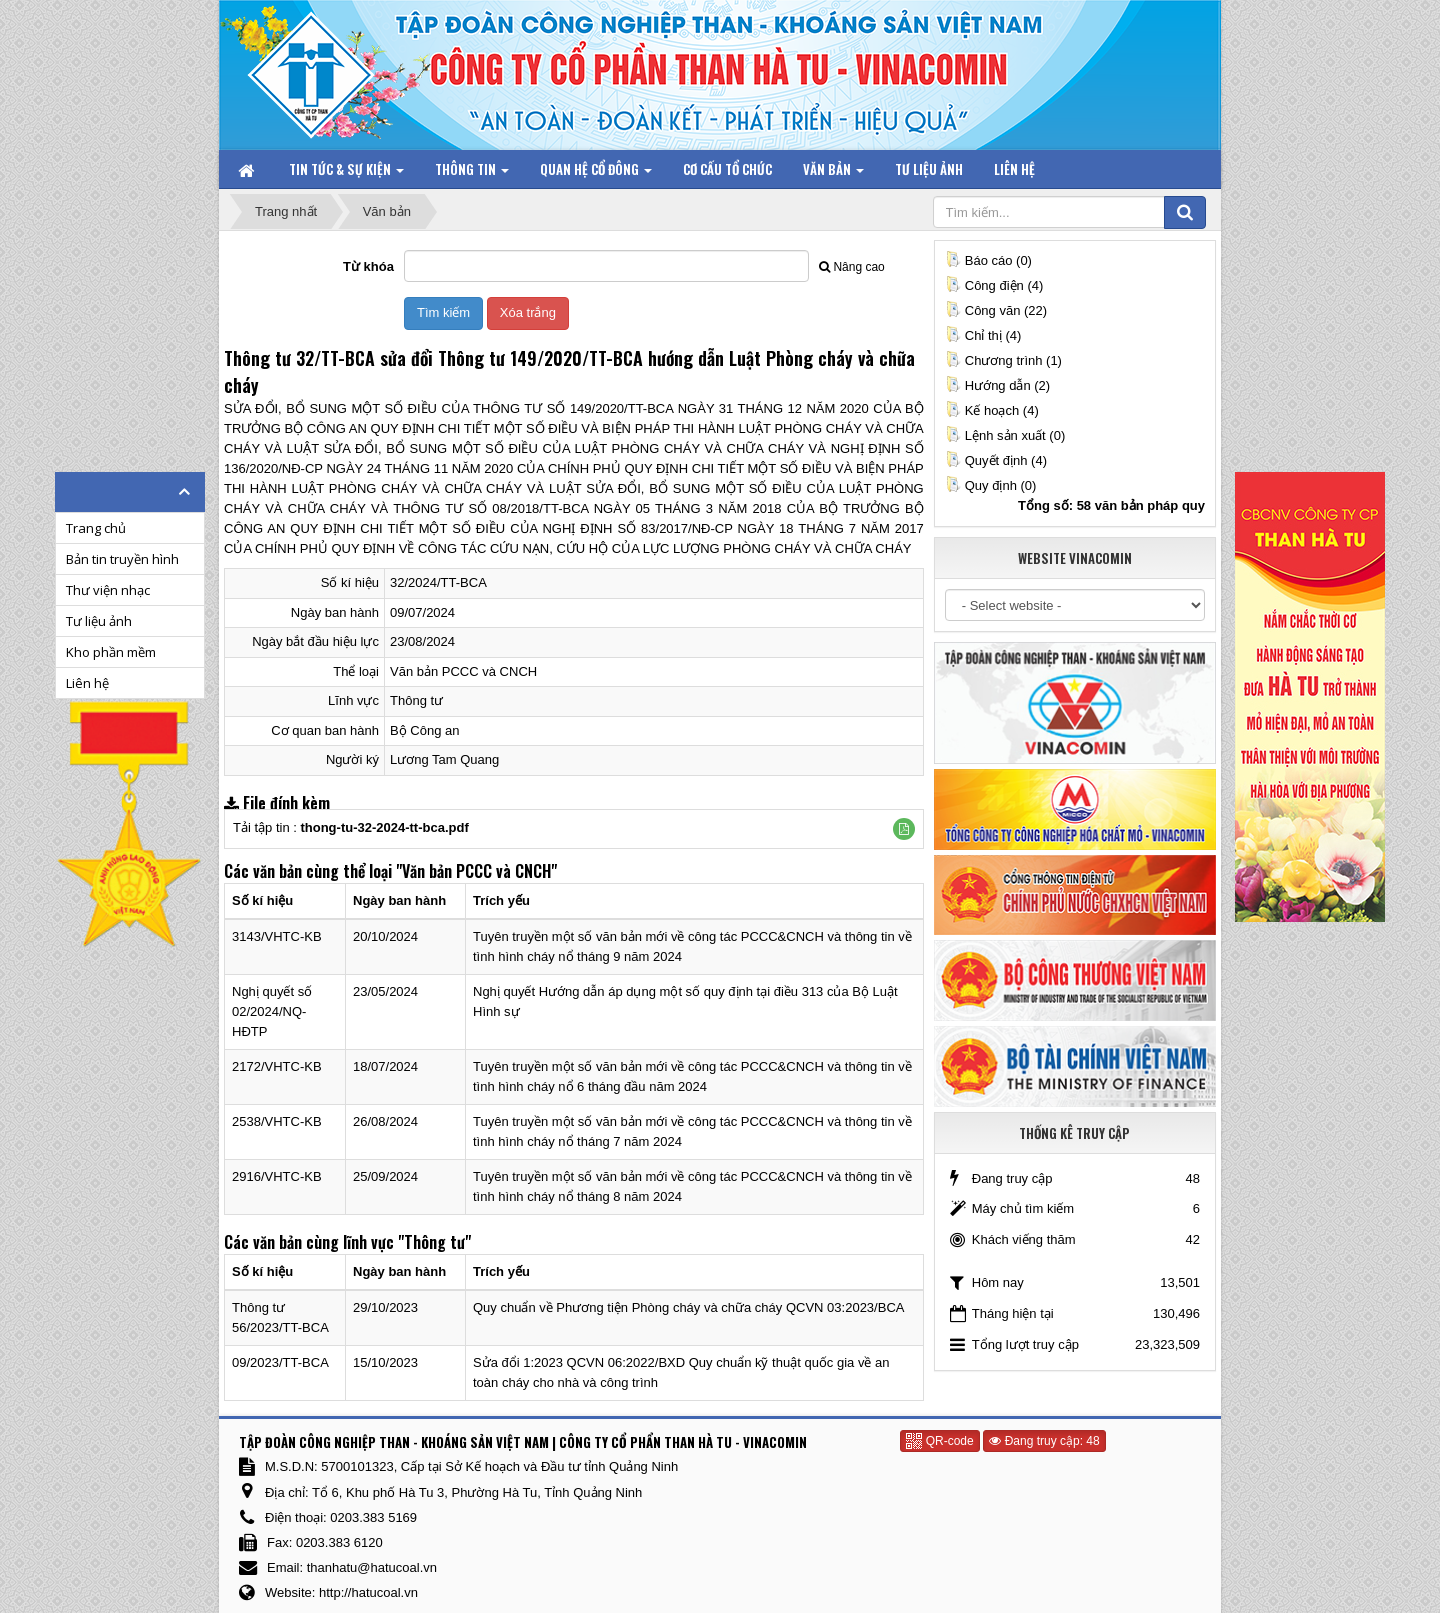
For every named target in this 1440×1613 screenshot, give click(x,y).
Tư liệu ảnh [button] (929, 169)
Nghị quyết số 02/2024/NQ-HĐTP (272, 1011)
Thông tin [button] (472, 173)
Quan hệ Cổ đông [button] (596, 173)
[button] (904, 829)
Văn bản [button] (833, 173)
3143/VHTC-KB (277, 936)
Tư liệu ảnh (99, 621)
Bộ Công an (424, 730)
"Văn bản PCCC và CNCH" (476, 871)
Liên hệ (87, 683)
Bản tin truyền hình (122, 559)
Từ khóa (368, 266)
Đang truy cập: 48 (1044, 1441)
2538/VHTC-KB (277, 1121)
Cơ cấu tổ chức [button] (727, 169)
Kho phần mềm (111, 652)
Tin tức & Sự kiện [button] (346, 173)
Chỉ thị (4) (983, 335)
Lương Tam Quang (444, 759)
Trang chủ (96, 528)
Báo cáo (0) (988, 260)
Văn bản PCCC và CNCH (463, 671)
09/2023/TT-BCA (280, 1362)
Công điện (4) (994, 285)
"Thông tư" (434, 1242)
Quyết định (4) (996, 460)
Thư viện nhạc (108, 590)
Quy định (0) (991, 485)
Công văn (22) (996, 310)
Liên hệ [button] (1014, 169)
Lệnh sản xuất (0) (1005, 435)
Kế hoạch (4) (992, 410)
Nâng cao (851, 267)
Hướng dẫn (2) (997, 385)
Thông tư (416, 700)
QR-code (939, 1441)
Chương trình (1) (1003, 360)
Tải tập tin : (351, 827)
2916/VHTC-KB (277, 1176)
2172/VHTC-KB (277, 1066)
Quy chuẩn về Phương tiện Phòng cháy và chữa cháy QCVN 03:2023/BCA (688, 1307)
